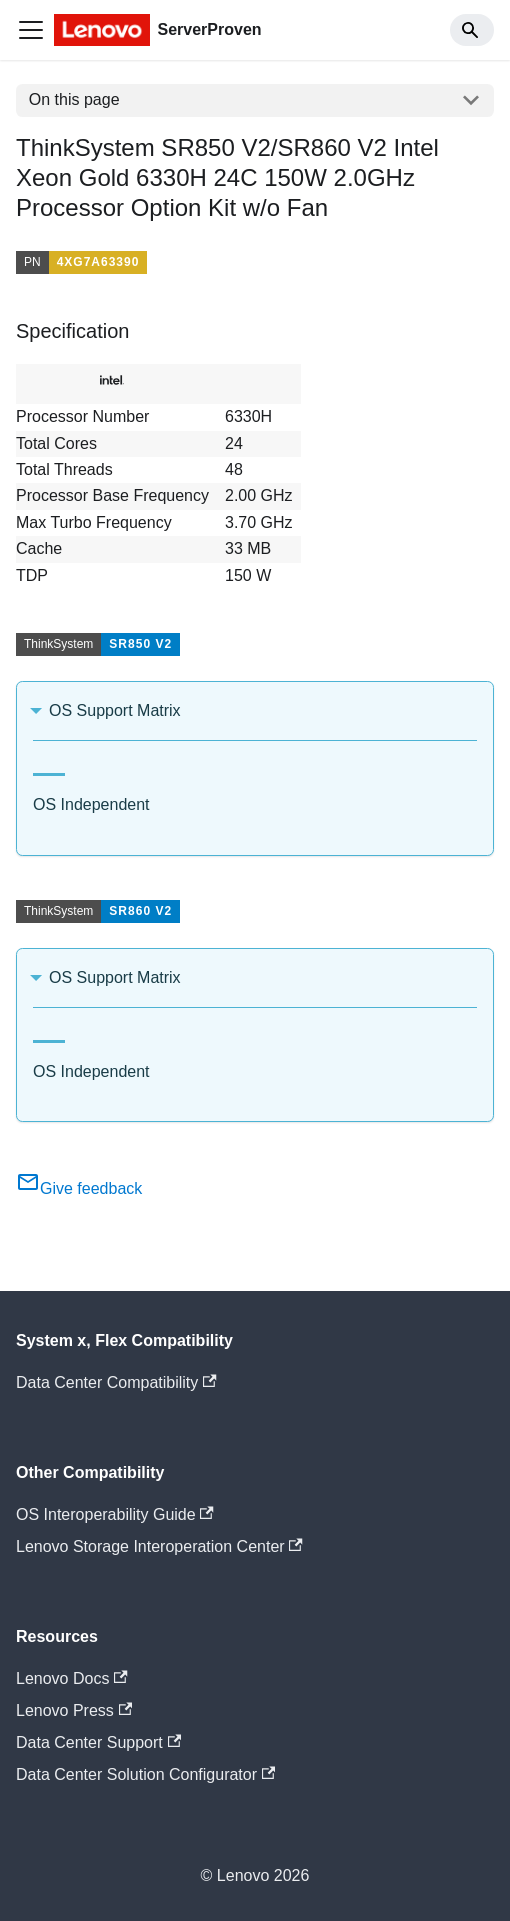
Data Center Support (98, 1742)
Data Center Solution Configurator (145, 1774)
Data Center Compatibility (116, 1382)
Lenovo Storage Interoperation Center (159, 1546)
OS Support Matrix (115, 710)
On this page (74, 99)
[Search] (472, 30)
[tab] (49, 766)
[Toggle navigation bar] (31, 30)
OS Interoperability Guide (115, 1514)
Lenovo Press (74, 1710)
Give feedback (79, 1188)
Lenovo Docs (72, 1678)
